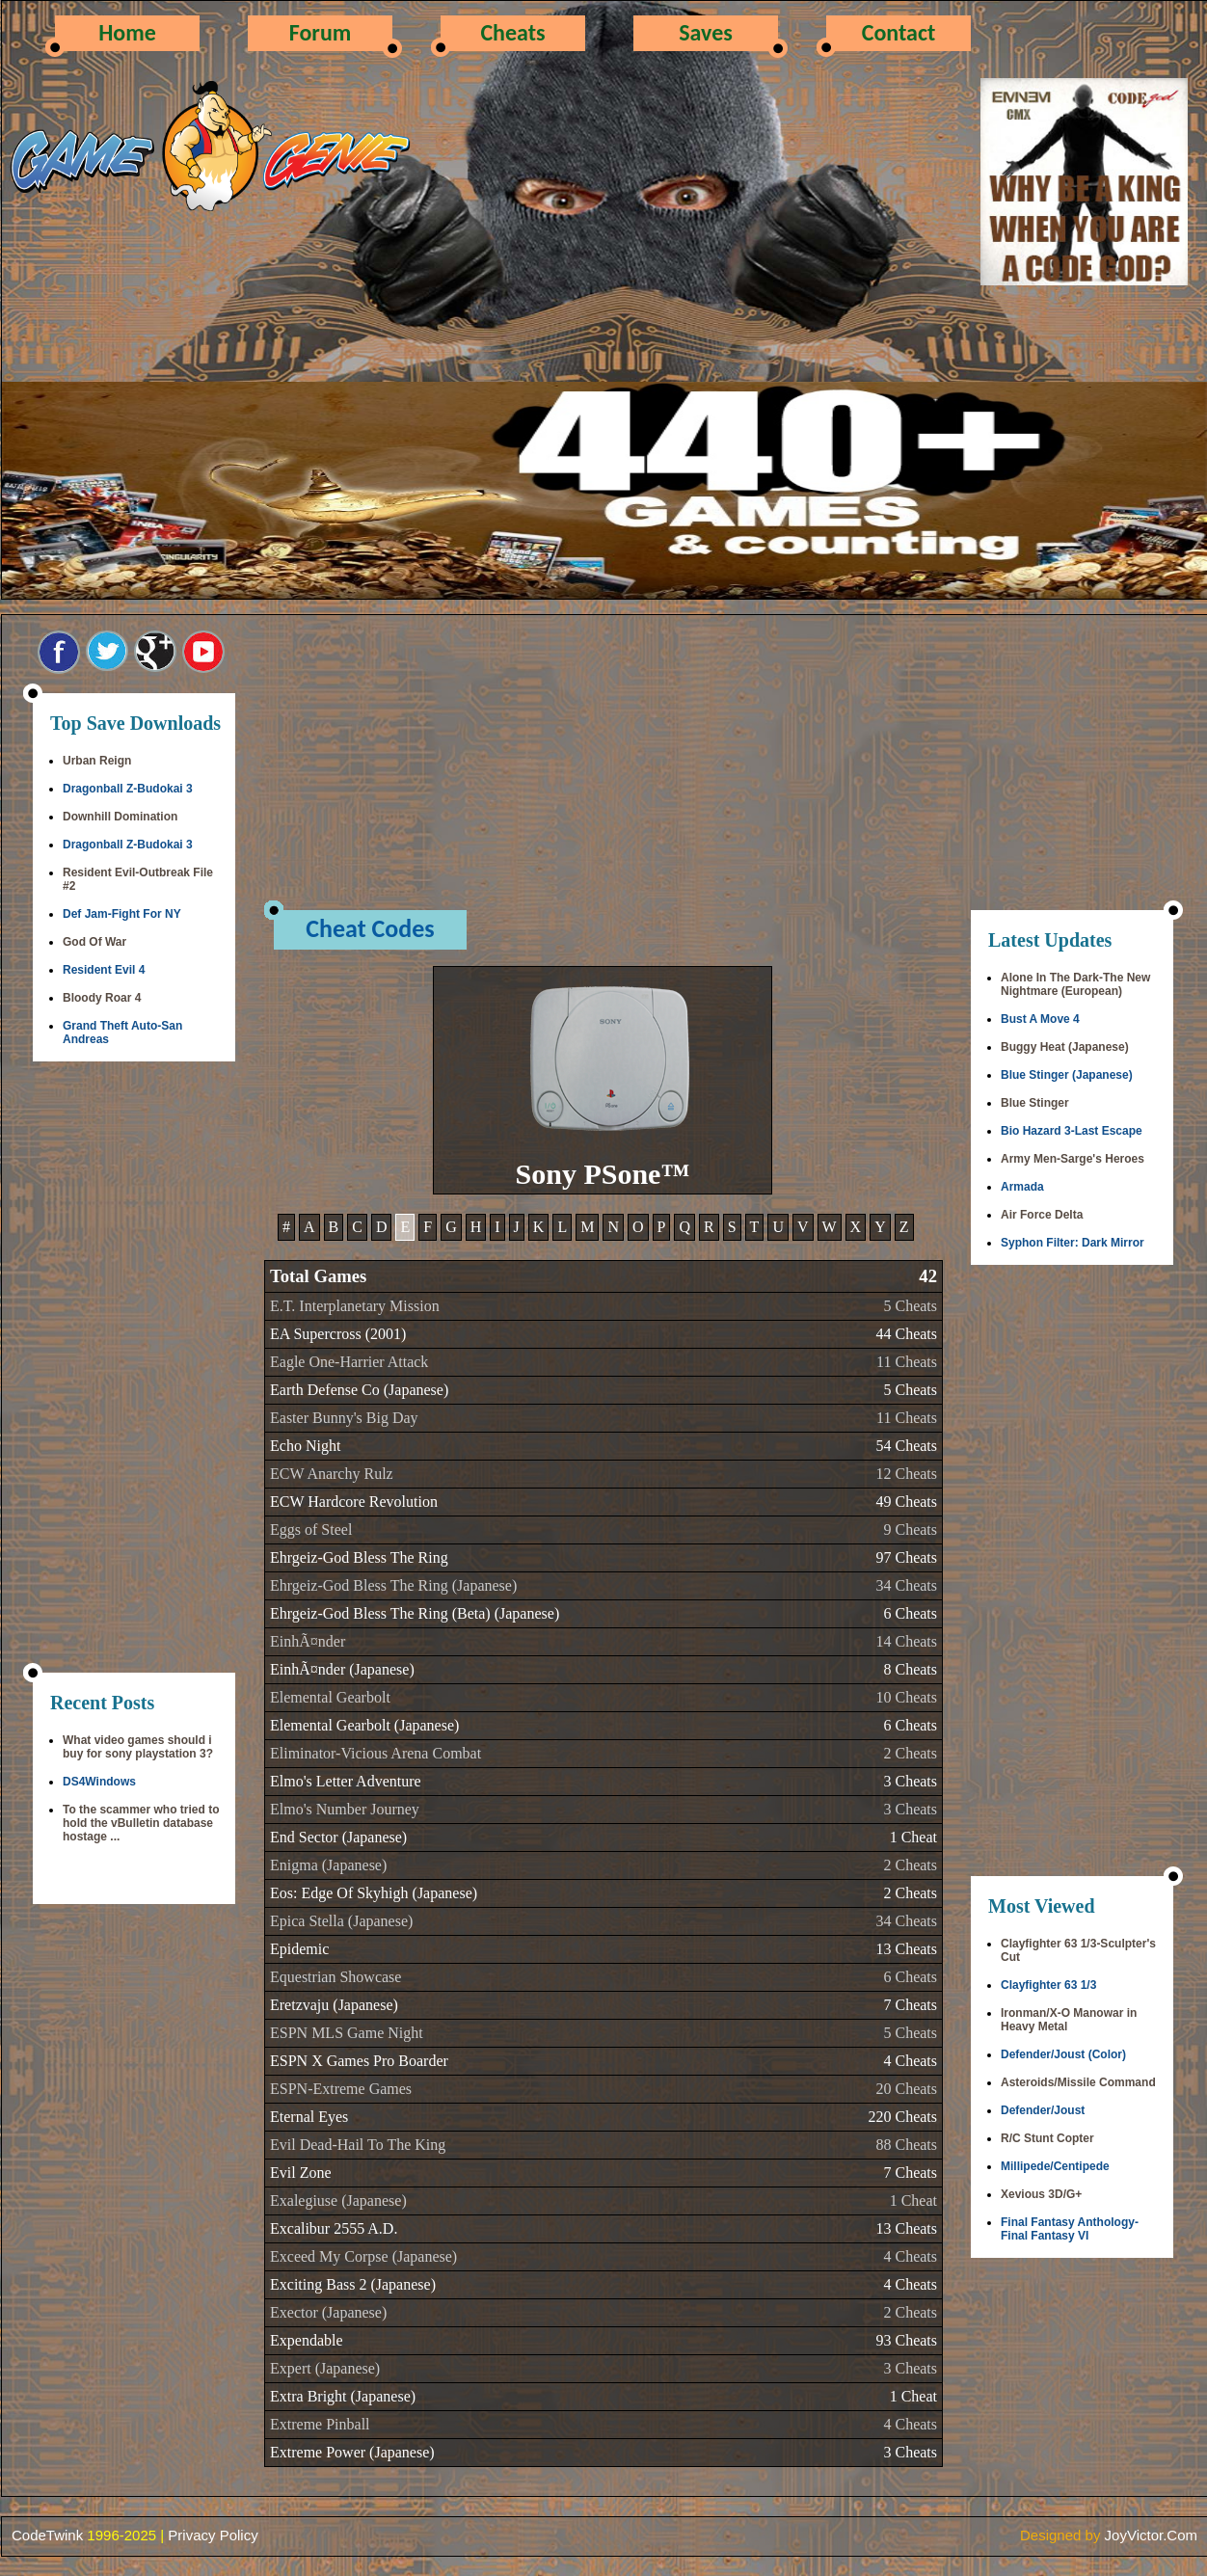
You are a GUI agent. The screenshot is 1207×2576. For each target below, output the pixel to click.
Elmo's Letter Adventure (345, 1781)
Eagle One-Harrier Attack (349, 1362)
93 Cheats (906, 2340)
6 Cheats (910, 1613)
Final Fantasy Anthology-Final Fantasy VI (1070, 2228)
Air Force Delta (1042, 1214)
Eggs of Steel (311, 1529)
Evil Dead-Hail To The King (357, 2144)
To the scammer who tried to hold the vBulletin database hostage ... (141, 1823)
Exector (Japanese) (328, 2312)
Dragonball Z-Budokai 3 (128, 788)
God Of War (94, 942)
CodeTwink (47, 2535)
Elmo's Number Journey (344, 1809)
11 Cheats (906, 1362)
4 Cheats (910, 2061)
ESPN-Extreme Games (341, 2088)
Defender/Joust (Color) (1063, 2054)
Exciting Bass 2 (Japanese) (353, 2284)
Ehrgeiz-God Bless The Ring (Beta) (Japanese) (414, 1613)
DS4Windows (99, 1781)
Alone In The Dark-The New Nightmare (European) (1075, 984)
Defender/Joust (1043, 2110)
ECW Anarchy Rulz (331, 1473)
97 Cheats (906, 1557)
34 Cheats (906, 1585)
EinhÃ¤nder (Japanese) (342, 1669)
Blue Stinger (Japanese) (1067, 1075)
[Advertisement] (134, 1369)
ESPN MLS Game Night (346, 2033)
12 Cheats (906, 1473)
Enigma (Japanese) (328, 1865)
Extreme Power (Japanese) (352, 2452)
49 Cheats (906, 1501)
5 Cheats (910, 1306)
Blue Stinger (1035, 1103)
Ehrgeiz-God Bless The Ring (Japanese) (393, 1585)
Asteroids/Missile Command (1078, 2082)
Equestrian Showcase (335, 1977)
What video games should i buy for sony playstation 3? (138, 1746)
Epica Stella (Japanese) (341, 1921)
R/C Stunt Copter (1047, 2138)
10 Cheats (906, 1697)
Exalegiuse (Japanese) (338, 2200)
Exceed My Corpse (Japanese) (363, 2256)
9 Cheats (910, 1529)
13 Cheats (906, 1949)
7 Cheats (910, 2005)
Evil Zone (301, 2172)
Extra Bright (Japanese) (343, 2396)
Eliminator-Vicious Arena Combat (375, 1753)
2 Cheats (910, 1753)
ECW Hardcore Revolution (354, 1501)
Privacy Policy (212, 2535)
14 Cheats (906, 1641)
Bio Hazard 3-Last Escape (1071, 1131)
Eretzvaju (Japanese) (334, 2005)
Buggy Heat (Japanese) (1065, 1047)
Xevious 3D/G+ (1041, 2194)
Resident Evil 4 (104, 970)
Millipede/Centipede (1055, 2166)
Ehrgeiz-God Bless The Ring (359, 1557)
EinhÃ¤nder (307, 1641)
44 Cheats (906, 1334)
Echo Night (305, 1445)
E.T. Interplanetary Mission (355, 1306)
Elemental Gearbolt (330, 1697)
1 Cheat (913, 1837)
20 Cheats (906, 2088)
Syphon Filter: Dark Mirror (1072, 1242)
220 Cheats (902, 2116)
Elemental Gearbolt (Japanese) (364, 1725)
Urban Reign (97, 760)
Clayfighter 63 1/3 (1048, 1985)
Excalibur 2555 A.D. (333, 2228)
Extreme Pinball (320, 2424)
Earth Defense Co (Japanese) (359, 1390)
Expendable (306, 2340)
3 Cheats (910, 1781)
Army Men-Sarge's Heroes (1072, 1159)
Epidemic (299, 1949)
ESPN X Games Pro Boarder (359, 2061)
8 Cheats (910, 1669)
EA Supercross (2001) (338, 1334)
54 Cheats (906, 1445)
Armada (1022, 1187)
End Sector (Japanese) (338, 1837)
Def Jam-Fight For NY (122, 914)
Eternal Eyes (309, 2116)
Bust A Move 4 (1040, 1019)
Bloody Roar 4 (102, 998)
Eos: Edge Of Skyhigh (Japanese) (373, 1893)
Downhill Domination (120, 816)
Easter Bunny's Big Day (344, 1417)
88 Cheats (906, 2144)
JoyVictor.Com (1151, 2535)
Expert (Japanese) (325, 2368)
